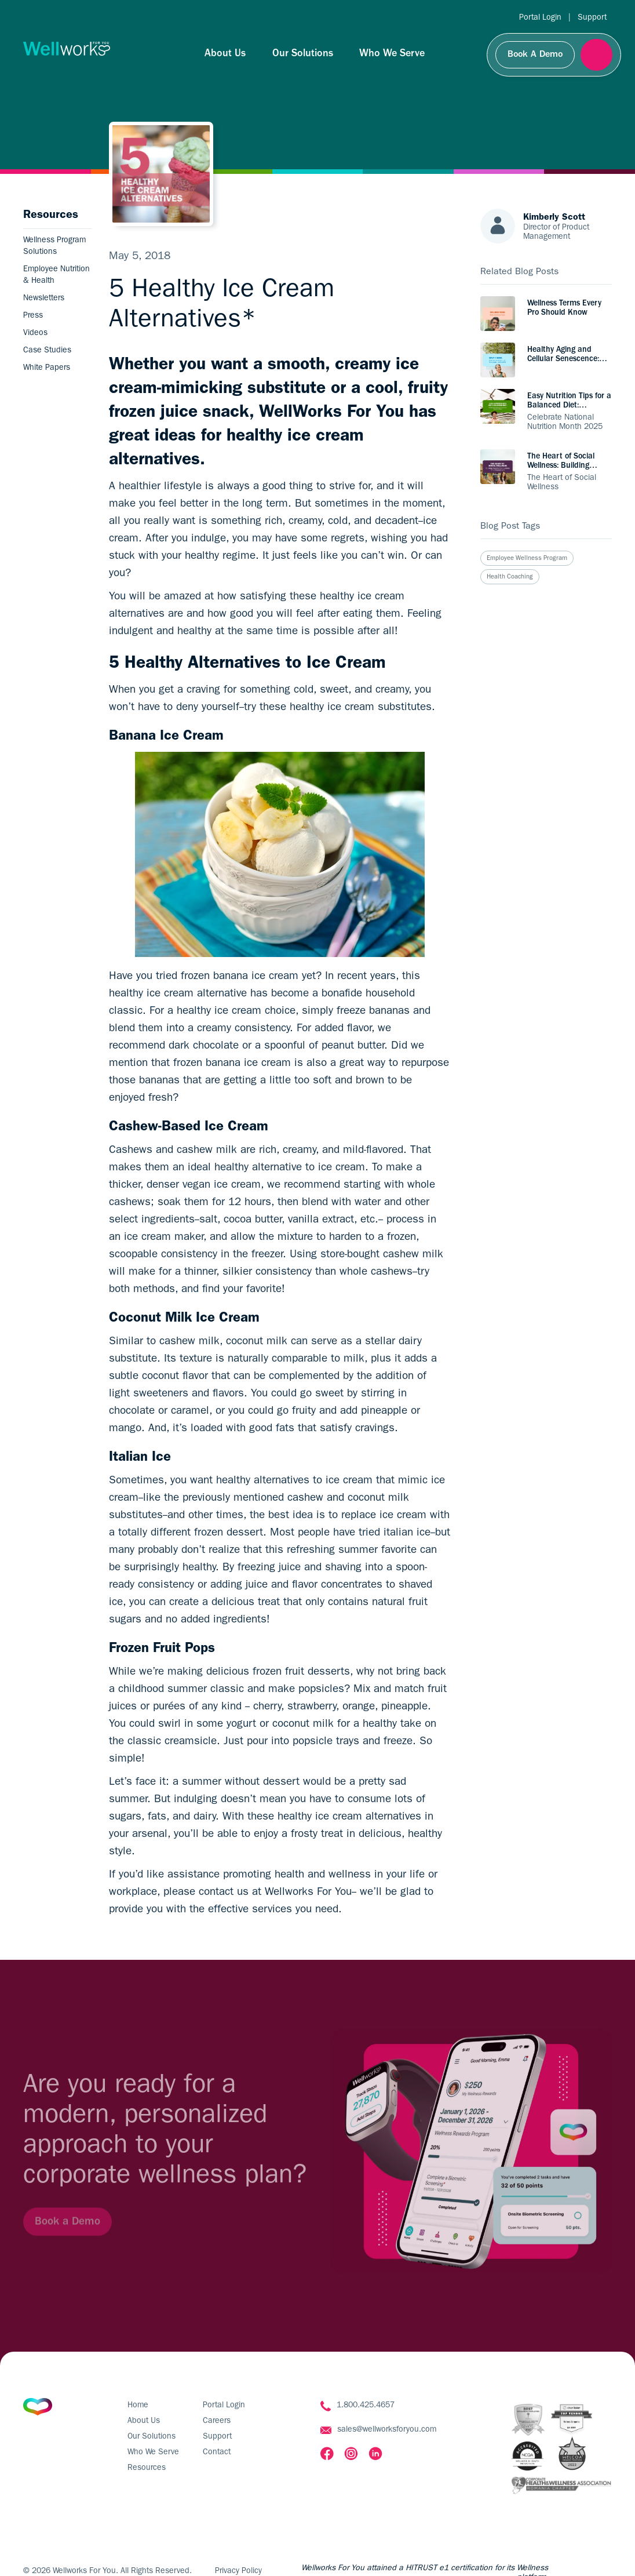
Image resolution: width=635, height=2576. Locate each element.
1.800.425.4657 (366, 2406)
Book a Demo (67, 2232)
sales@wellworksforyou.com (386, 2430)
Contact (217, 2452)
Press (33, 316)
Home (137, 2406)
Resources (146, 2468)
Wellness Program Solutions (54, 246)
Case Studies (47, 351)
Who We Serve (392, 54)
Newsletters (43, 298)
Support (592, 18)
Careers (217, 2421)
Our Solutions (302, 54)
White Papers (46, 368)
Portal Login (540, 18)
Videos (35, 333)
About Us (225, 54)
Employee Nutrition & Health (56, 275)
